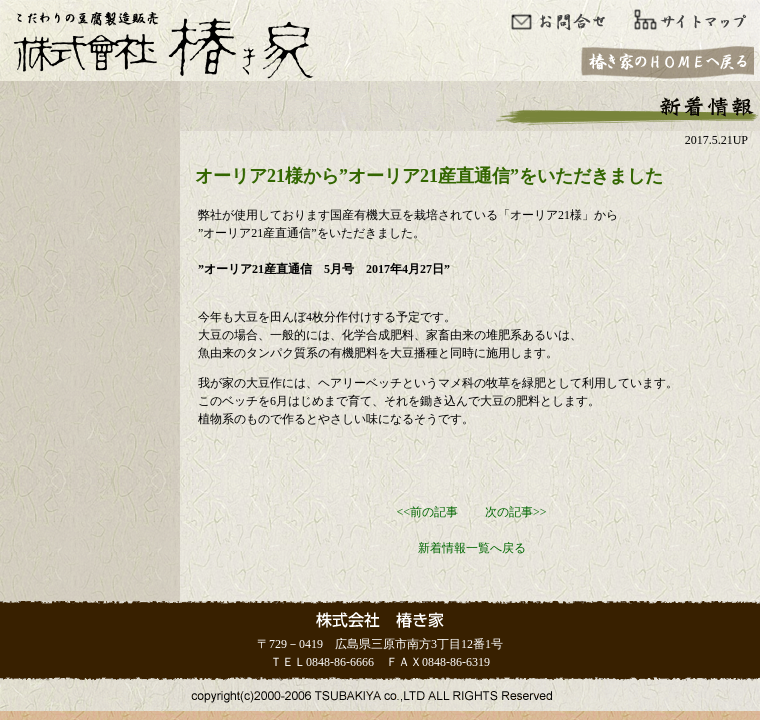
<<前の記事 (427, 512)
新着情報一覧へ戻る (472, 548)
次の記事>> (516, 512)
